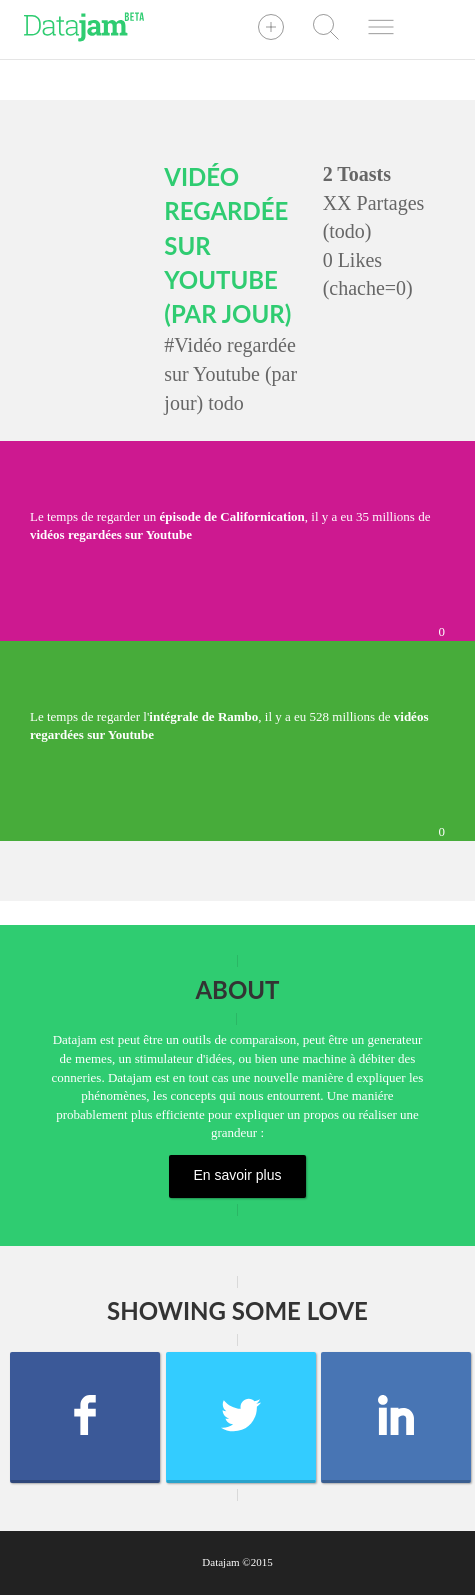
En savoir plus (238, 1175)
